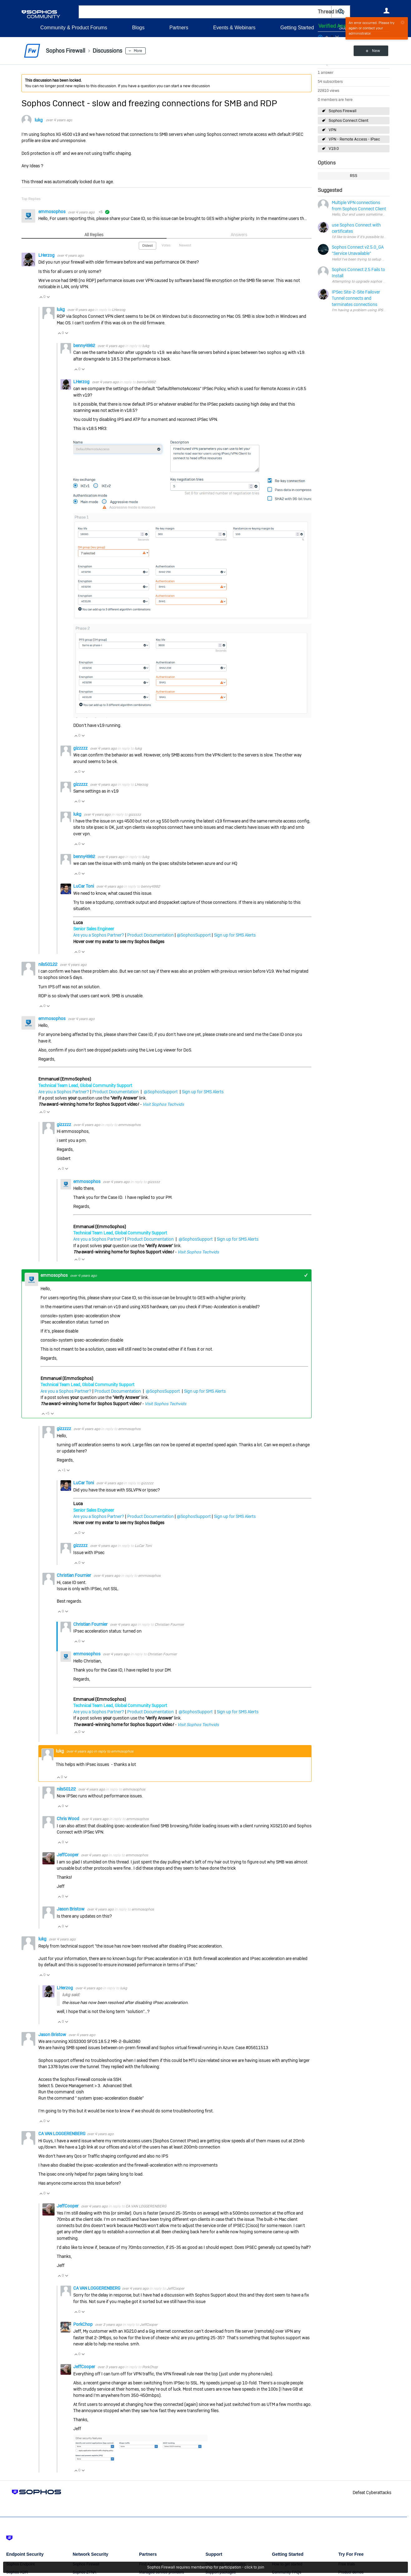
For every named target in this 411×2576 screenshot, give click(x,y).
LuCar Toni (84, 886)
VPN (332, 129)
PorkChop (83, 2324)
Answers (239, 234)
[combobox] (205, 12)
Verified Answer (337, 26)
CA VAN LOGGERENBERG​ (61, 2133)
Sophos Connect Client (348, 120)
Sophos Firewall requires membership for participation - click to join (205, 2567)
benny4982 (84, 345)
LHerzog (47, 255)
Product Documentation (150, 935)
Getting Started (297, 27)
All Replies (94, 234)
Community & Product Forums (73, 27)
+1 (305, 1275)
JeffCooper (68, 1855)
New (375, 50)
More (138, 50)
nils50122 (48, 964)
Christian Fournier (74, 1575)
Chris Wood (68, 1818)
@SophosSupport (194, 935)
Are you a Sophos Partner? (98, 935)
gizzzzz (81, 748)
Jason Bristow (71, 1909)
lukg (39, 119)
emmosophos (52, 211)
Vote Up (40, 296)
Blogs (138, 27)
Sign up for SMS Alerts (235, 935)
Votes (166, 245)
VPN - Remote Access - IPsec (354, 139)
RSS (353, 175)
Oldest (147, 245)
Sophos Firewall (342, 110)
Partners (178, 27)
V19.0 (334, 148)
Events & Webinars (234, 27)
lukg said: (71, 1994)
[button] (340, 11)
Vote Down (48, 296)
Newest (185, 245)
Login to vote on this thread (327, 36)
